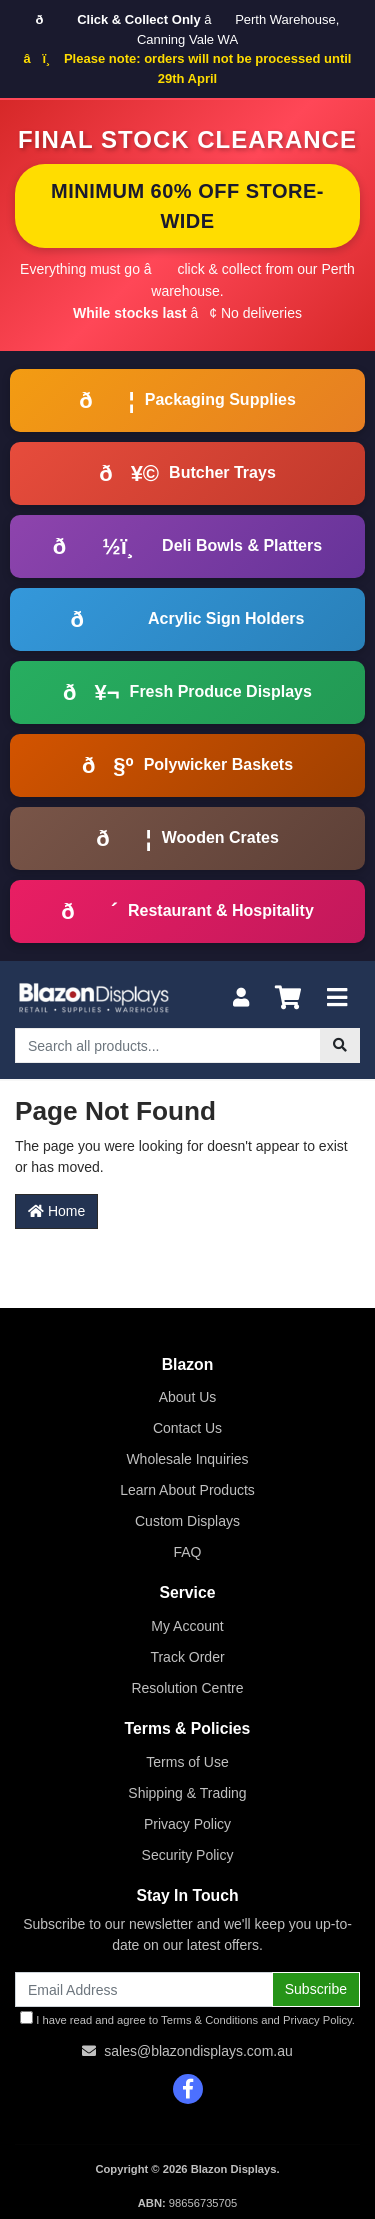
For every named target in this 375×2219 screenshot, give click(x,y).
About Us (188, 1397)
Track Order (187, 1657)
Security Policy (188, 1855)
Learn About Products (187, 1490)
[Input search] (168, 1045)
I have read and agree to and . (187, 2018)
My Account (187, 1626)
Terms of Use (187, 1762)
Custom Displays (187, 1521)
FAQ (187, 1552)
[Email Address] (144, 1989)
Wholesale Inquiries (187, 1459)
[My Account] (241, 998)
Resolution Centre (187, 1688)
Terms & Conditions (209, 2020)
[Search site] (340, 1045)
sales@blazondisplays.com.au (198, 2051)
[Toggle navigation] (337, 998)
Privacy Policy (187, 1824)
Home (56, 1211)
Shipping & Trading (187, 1793)
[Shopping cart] (288, 998)
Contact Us (187, 1428)
